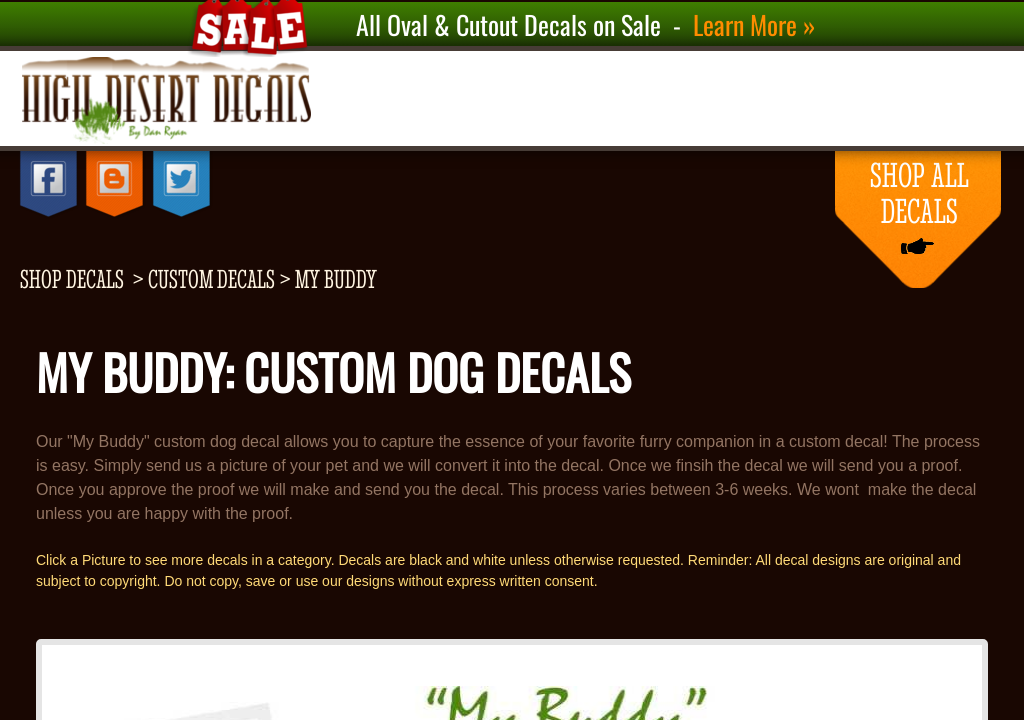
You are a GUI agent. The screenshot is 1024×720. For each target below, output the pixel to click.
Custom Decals (211, 279)
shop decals (72, 279)
